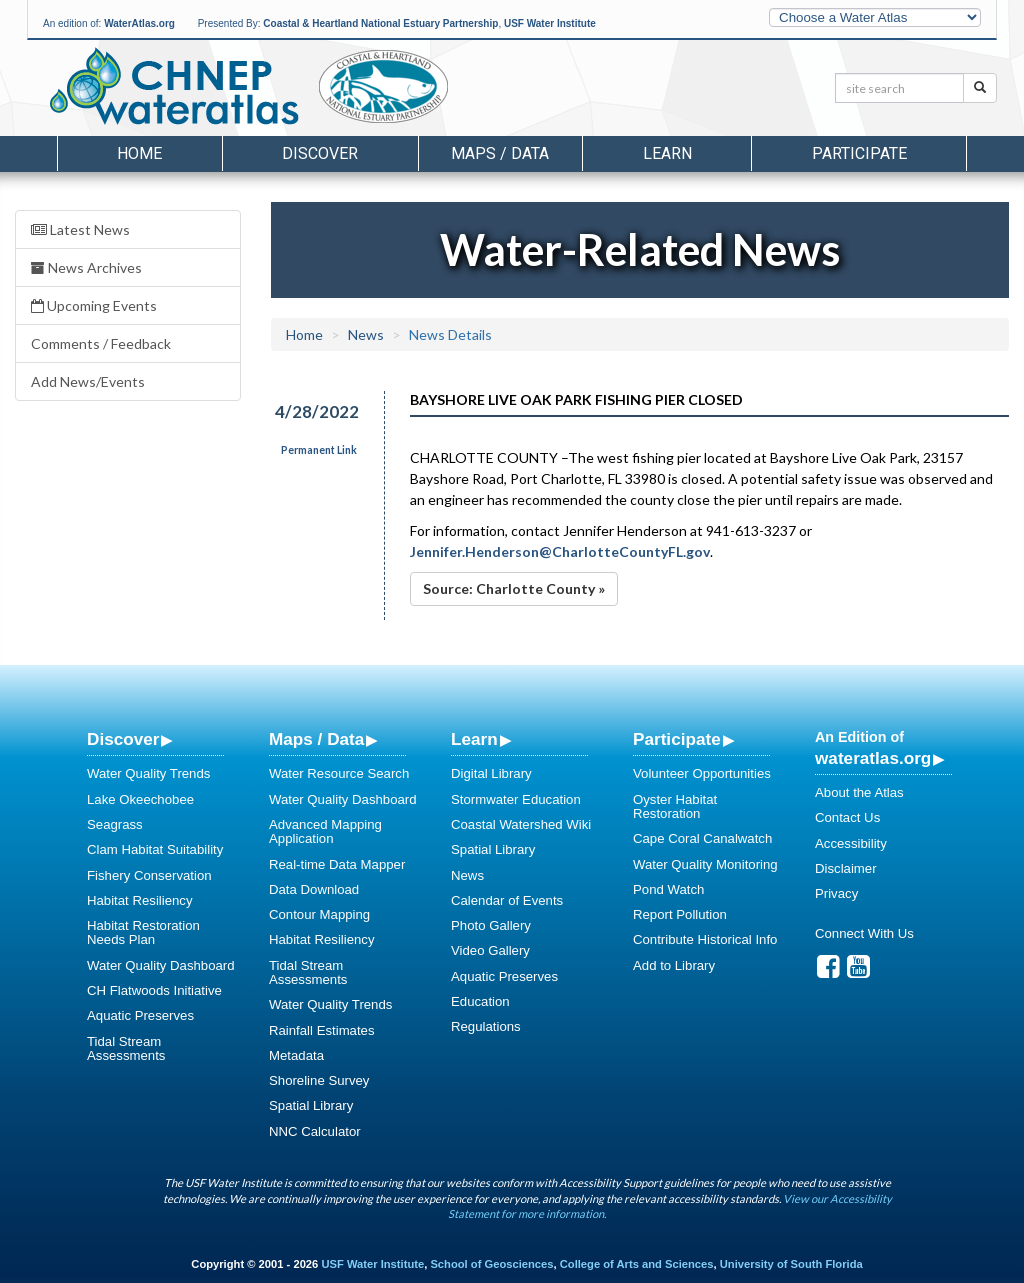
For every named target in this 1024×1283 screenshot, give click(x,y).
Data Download (314, 889)
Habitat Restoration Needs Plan (143, 932)
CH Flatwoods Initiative (154, 990)
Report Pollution (680, 914)
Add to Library (674, 965)
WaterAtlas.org (139, 23)
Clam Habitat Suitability (155, 849)
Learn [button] (667, 153)
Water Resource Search (339, 773)
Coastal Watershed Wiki (521, 824)
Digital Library (491, 773)
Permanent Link (319, 450)
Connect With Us (864, 933)
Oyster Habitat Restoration (675, 806)
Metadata (296, 1055)
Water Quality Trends (148, 773)
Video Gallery (490, 950)
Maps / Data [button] (500, 153)
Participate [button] (859, 153)
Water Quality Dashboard (161, 965)
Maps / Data (316, 739)
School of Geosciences (491, 1264)
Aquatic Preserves (140, 1015)
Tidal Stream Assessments (126, 1048)
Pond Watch (668, 889)
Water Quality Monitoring (705, 864)
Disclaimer (846, 868)
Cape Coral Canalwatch (702, 838)
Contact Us (847, 817)
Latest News (80, 229)
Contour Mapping (319, 914)
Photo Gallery (491, 925)
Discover (123, 739)
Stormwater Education (516, 799)
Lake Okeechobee (140, 799)
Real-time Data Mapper (337, 864)
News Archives (86, 267)
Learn (474, 739)
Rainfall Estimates (322, 1030)
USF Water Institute (550, 23)
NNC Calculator (315, 1131)
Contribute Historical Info (705, 939)
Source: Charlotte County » (514, 588)
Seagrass (115, 824)
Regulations (486, 1026)
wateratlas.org (873, 758)
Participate (677, 739)
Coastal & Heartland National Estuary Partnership (380, 23)
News (366, 334)
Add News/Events (88, 381)
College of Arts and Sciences (637, 1264)
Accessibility (851, 843)
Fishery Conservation (149, 875)
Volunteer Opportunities (702, 773)
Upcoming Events (94, 305)
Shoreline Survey (319, 1080)
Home (139, 153)
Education (480, 1001)
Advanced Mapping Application (325, 831)
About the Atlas (859, 792)
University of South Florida (791, 1264)
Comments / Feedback (101, 343)
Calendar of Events (507, 900)
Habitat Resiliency (140, 900)
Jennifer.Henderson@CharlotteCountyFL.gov (560, 551)
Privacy (836, 893)
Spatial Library (311, 1105)
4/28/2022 (317, 411)
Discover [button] (320, 153)
